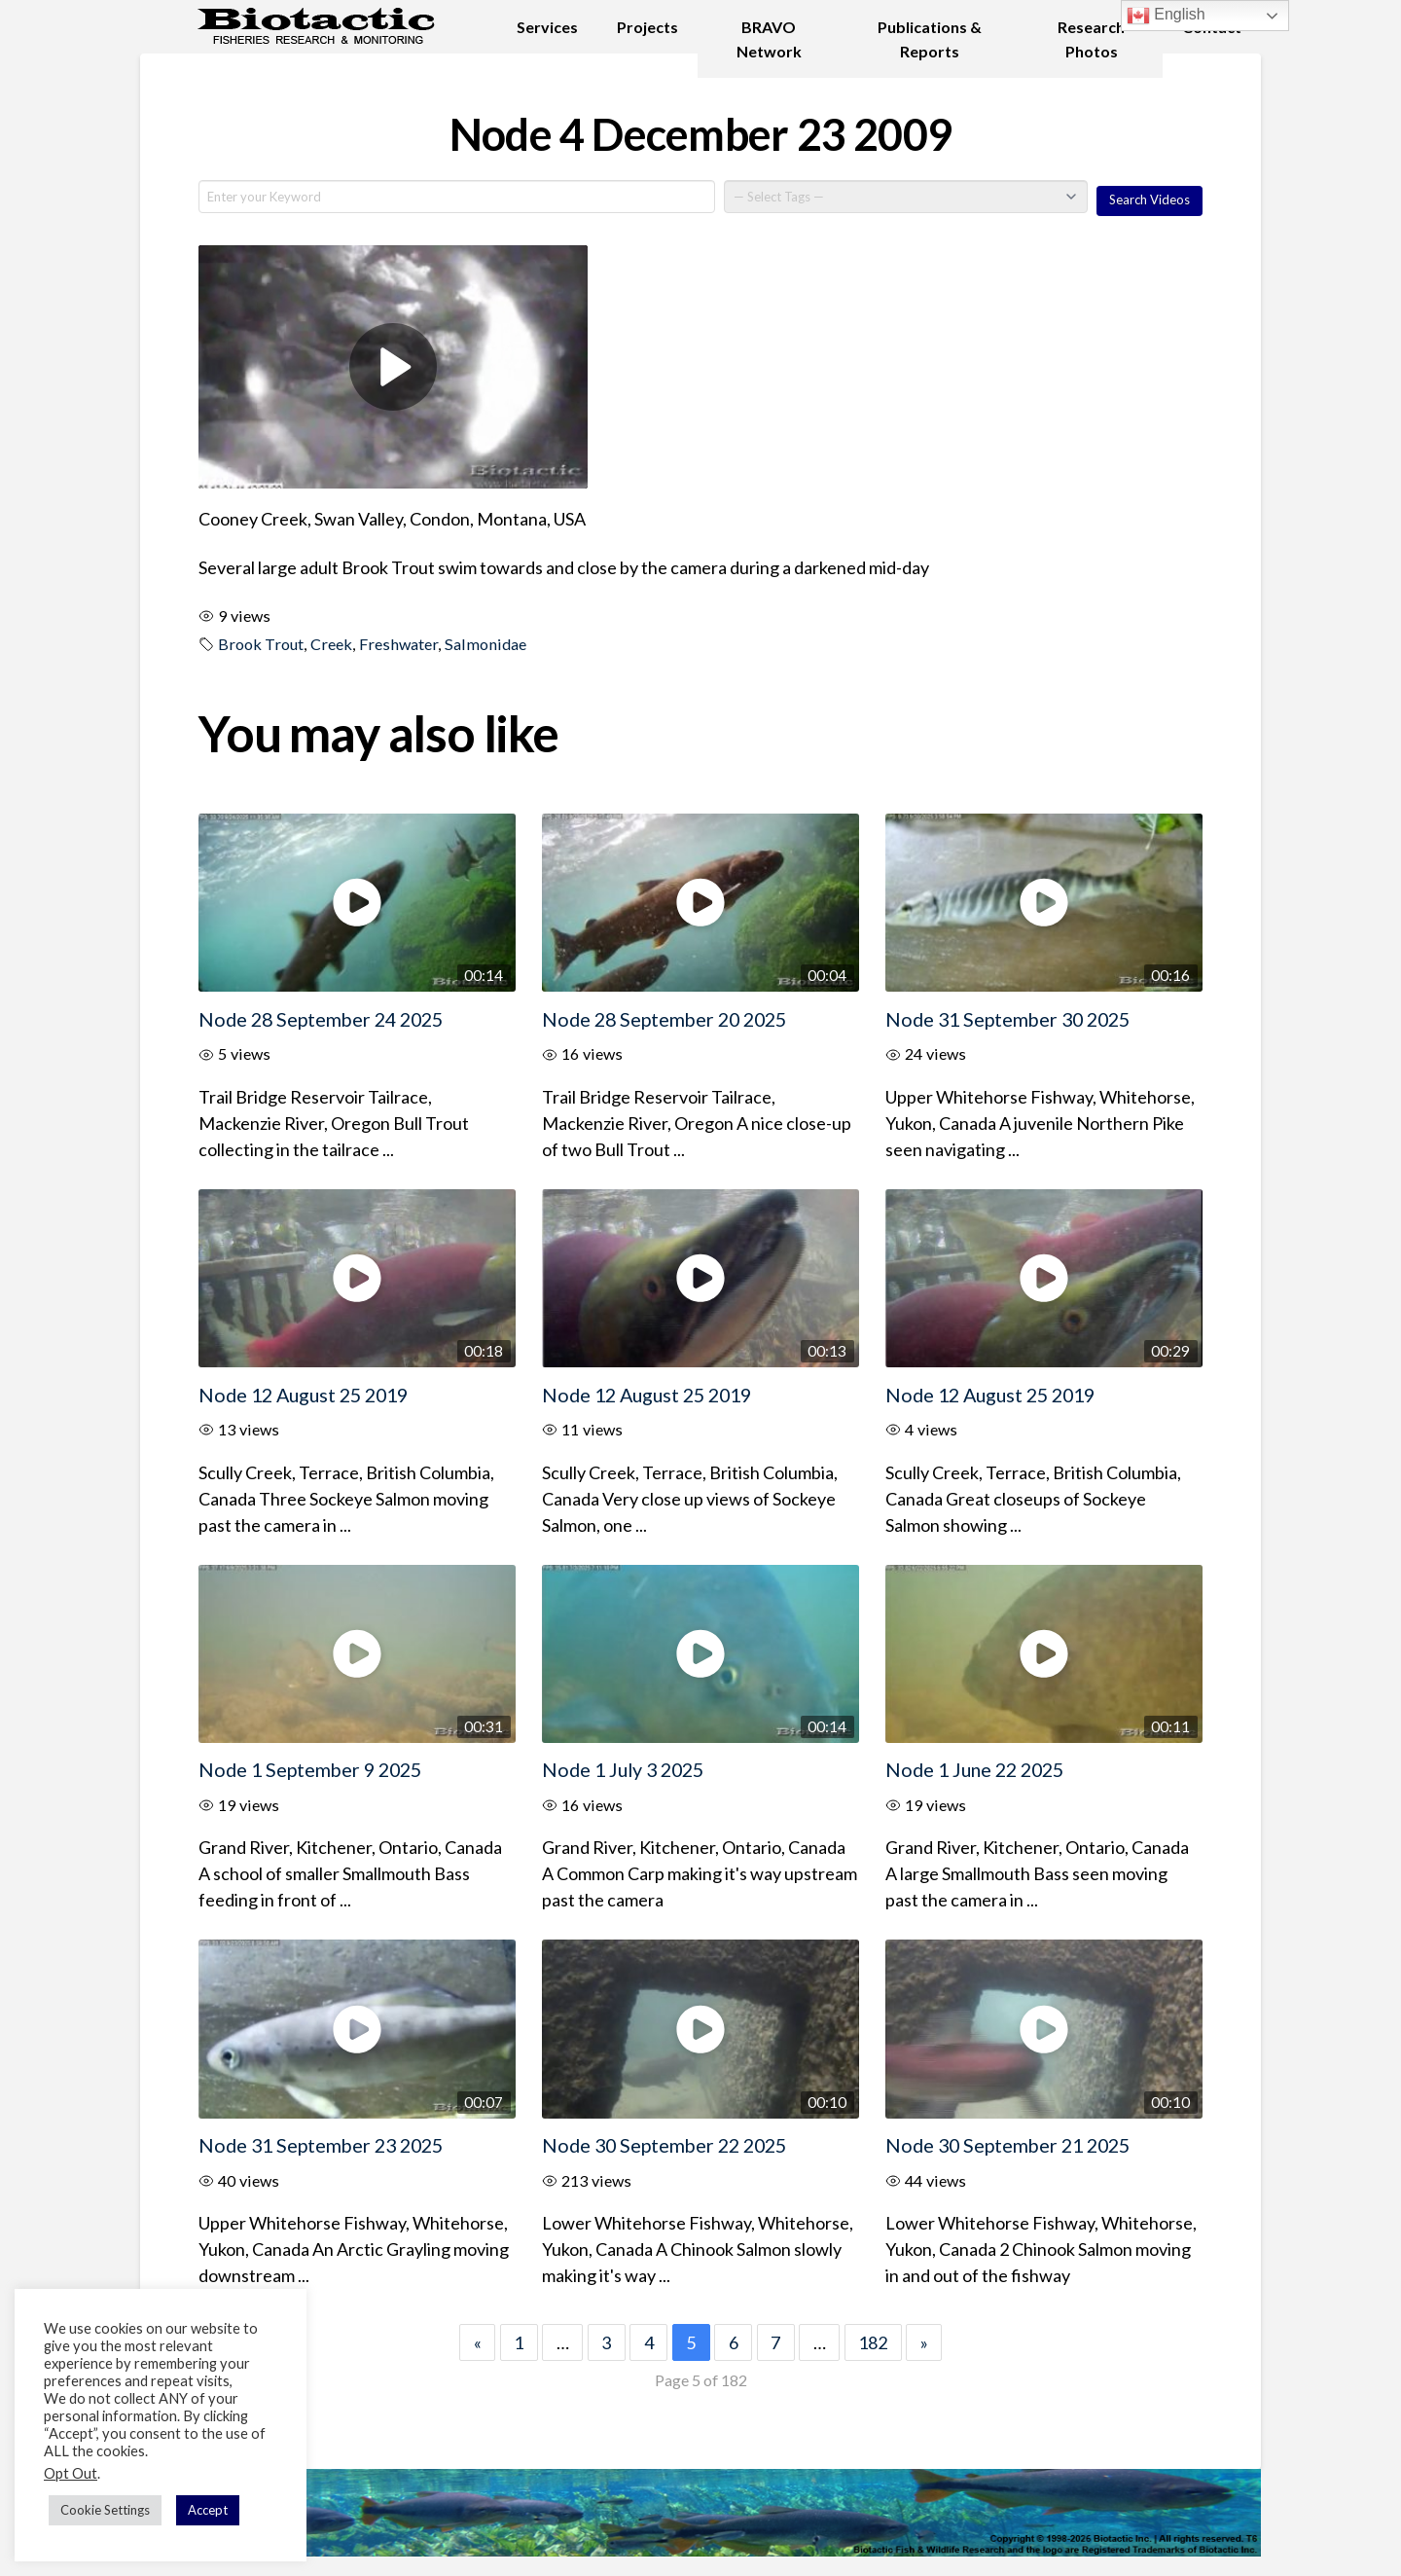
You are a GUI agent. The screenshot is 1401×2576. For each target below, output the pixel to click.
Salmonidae (485, 644)
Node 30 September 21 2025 (1007, 2145)
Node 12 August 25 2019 (303, 1394)
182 (872, 2342)
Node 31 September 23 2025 (320, 2145)
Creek (331, 644)
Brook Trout (261, 644)
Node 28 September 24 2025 (320, 1019)
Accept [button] (208, 2510)
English (1166, 15)
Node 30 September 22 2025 (664, 2145)
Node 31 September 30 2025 (1007, 1019)
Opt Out (70, 2473)
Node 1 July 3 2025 (622, 1769)
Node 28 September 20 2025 (664, 1019)
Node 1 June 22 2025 (974, 1769)
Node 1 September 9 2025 (309, 1769)
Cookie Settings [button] (105, 2510)
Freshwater (398, 644)
